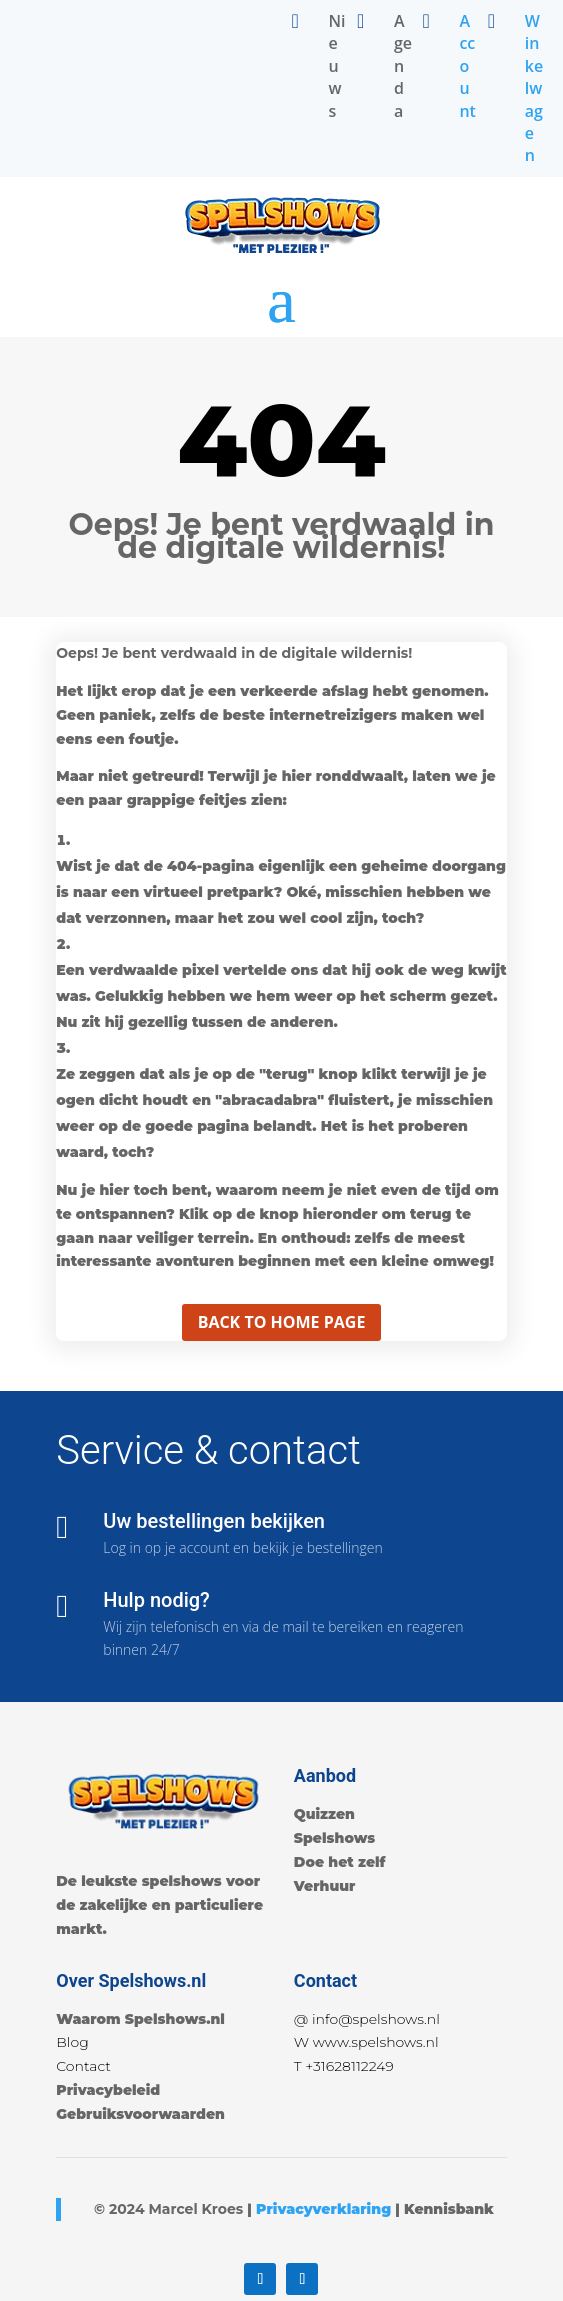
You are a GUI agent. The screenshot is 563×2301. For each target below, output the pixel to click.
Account (467, 66)
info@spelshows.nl (376, 2019)
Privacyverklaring (323, 2209)
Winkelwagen (534, 88)
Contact (83, 2066)
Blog (72, 2042)
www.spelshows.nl (376, 2042)
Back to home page (282, 1322)
